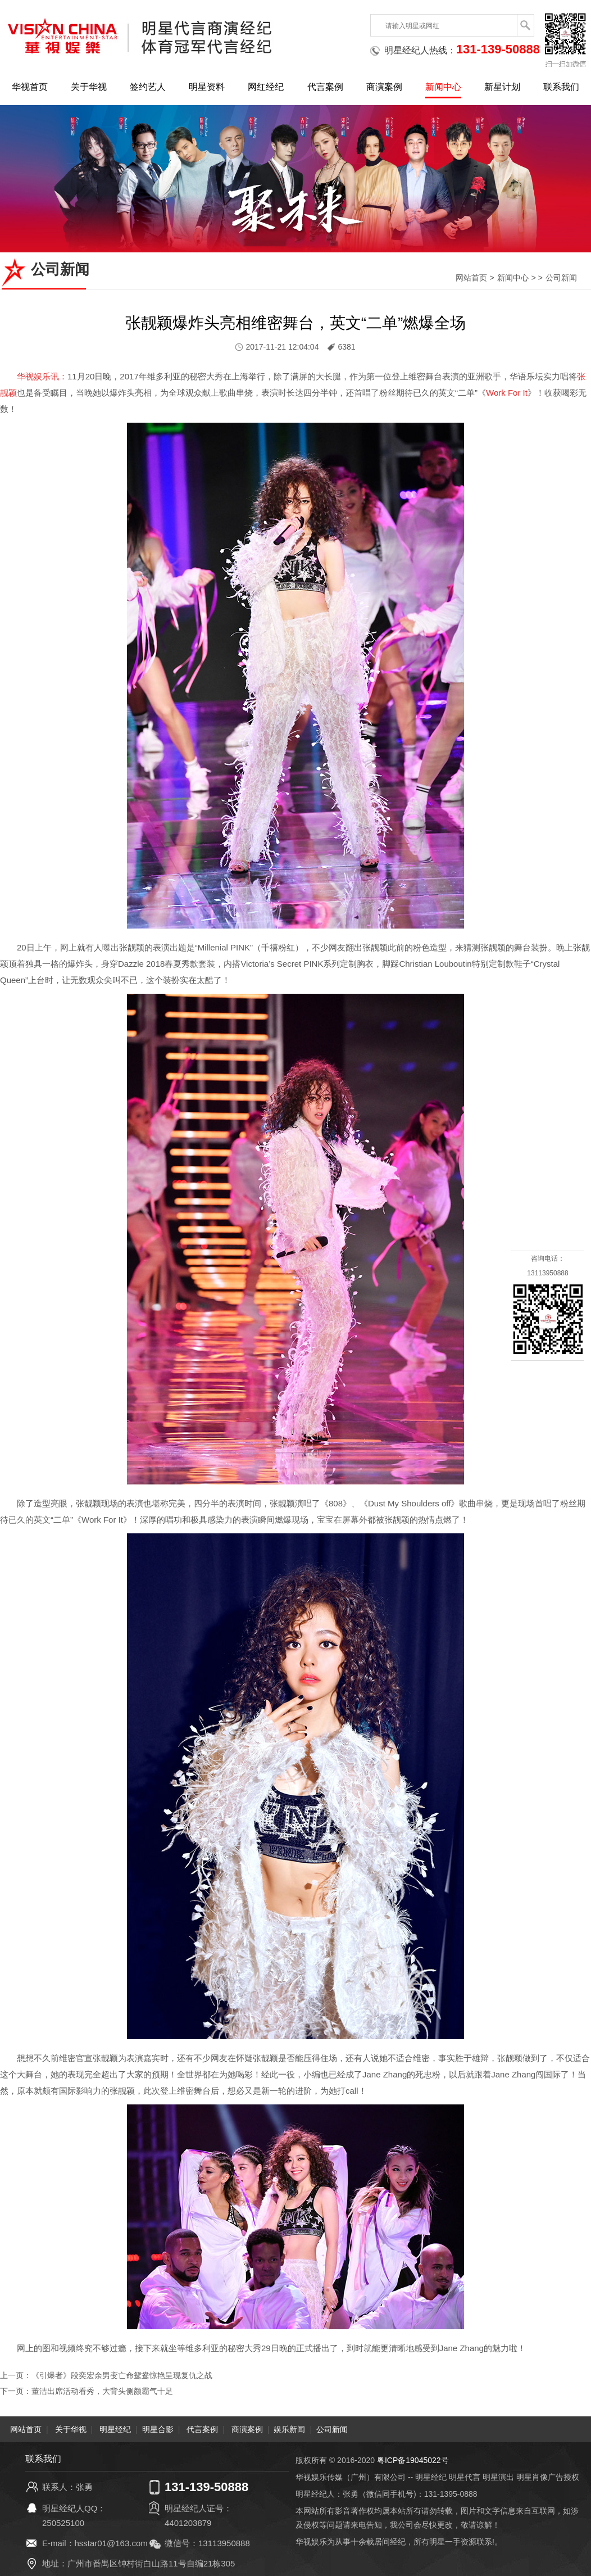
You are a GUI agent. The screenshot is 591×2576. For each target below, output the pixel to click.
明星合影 (158, 2428)
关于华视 (89, 87)
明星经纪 (115, 2428)
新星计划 (502, 87)
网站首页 (471, 277)
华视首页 (30, 87)
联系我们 (561, 87)
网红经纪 (266, 87)
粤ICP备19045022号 (413, 2459)
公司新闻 (561, 277)
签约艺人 (148, 87)
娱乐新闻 (289, 2428)
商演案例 (384, 87)
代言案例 (325, 87)
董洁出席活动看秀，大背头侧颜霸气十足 (102, 2391)
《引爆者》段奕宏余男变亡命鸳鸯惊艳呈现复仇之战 (121, 2375)
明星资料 (207, 87)
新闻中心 (443, 87)
